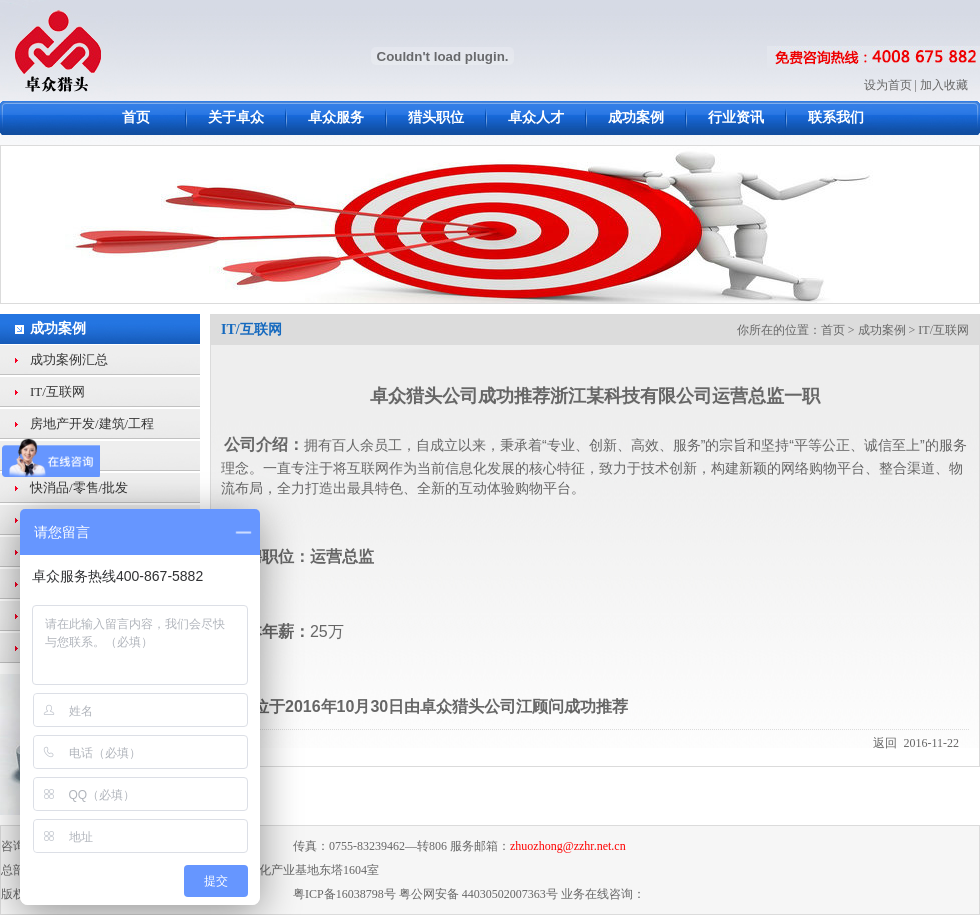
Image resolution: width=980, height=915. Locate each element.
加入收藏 (944, 85)
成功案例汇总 (69, 359)
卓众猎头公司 (468, 706)
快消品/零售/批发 (79, 487)
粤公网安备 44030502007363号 (478, 894)
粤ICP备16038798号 (344, 894)
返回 (885, 743)
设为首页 (888, 85)
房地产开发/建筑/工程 (92, 423)
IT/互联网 (57, 391)
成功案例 (58, 328)
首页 (833, 330)
